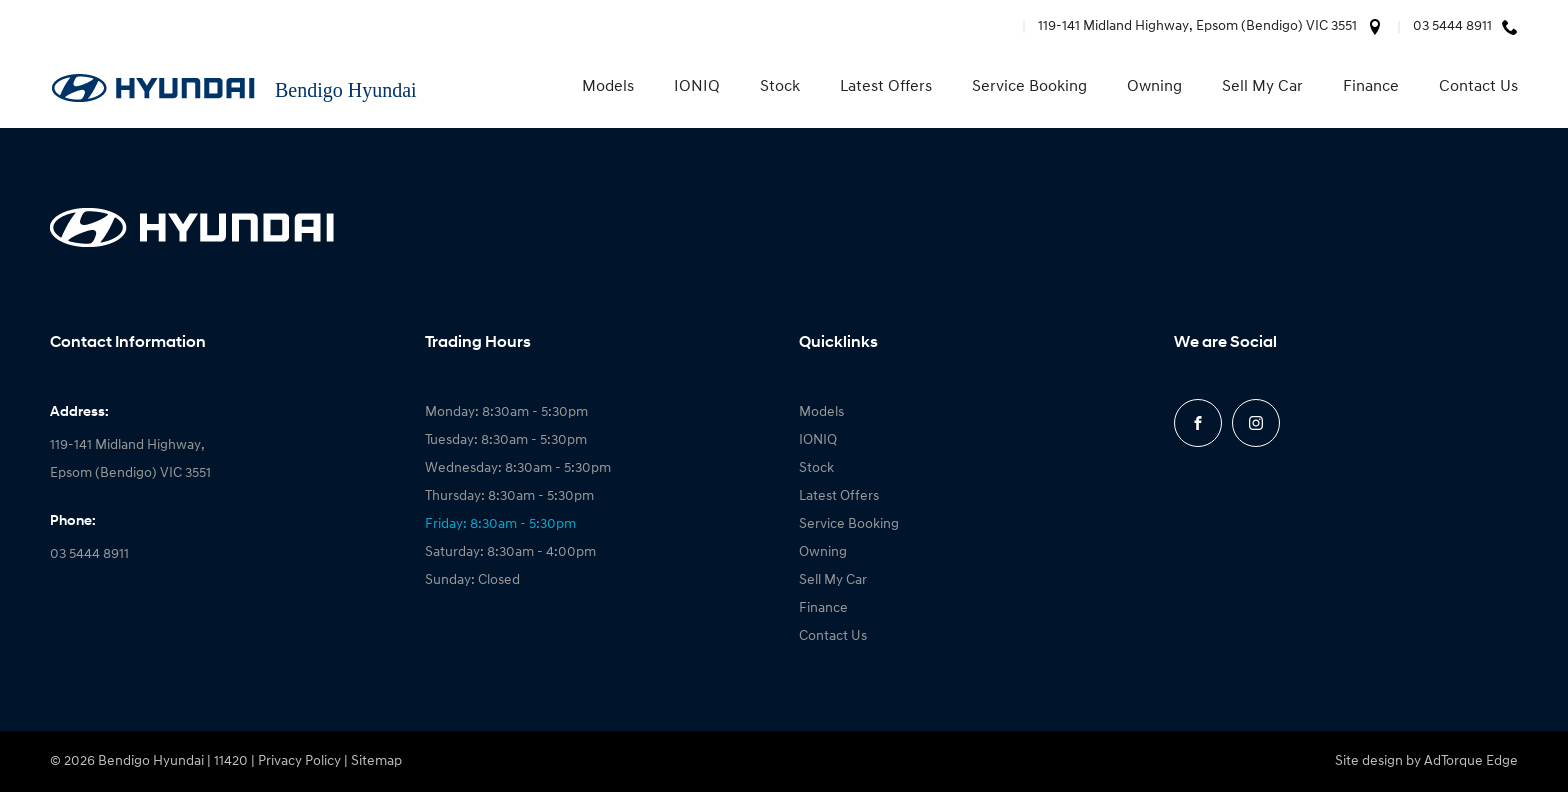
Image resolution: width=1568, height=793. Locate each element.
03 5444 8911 (1452, 26)
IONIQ (697, 87)
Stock (780, 87)
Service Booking (1029, 87)
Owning (1154, 87)
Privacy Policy (299, 761)
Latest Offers (886, 87)
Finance (1371, 87)
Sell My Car (1262, 87)
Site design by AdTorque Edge (1426, 761)
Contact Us (1478, 87)
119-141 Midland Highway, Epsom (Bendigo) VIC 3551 (1197, 26)
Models (608, 87)
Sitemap (376, 761)
